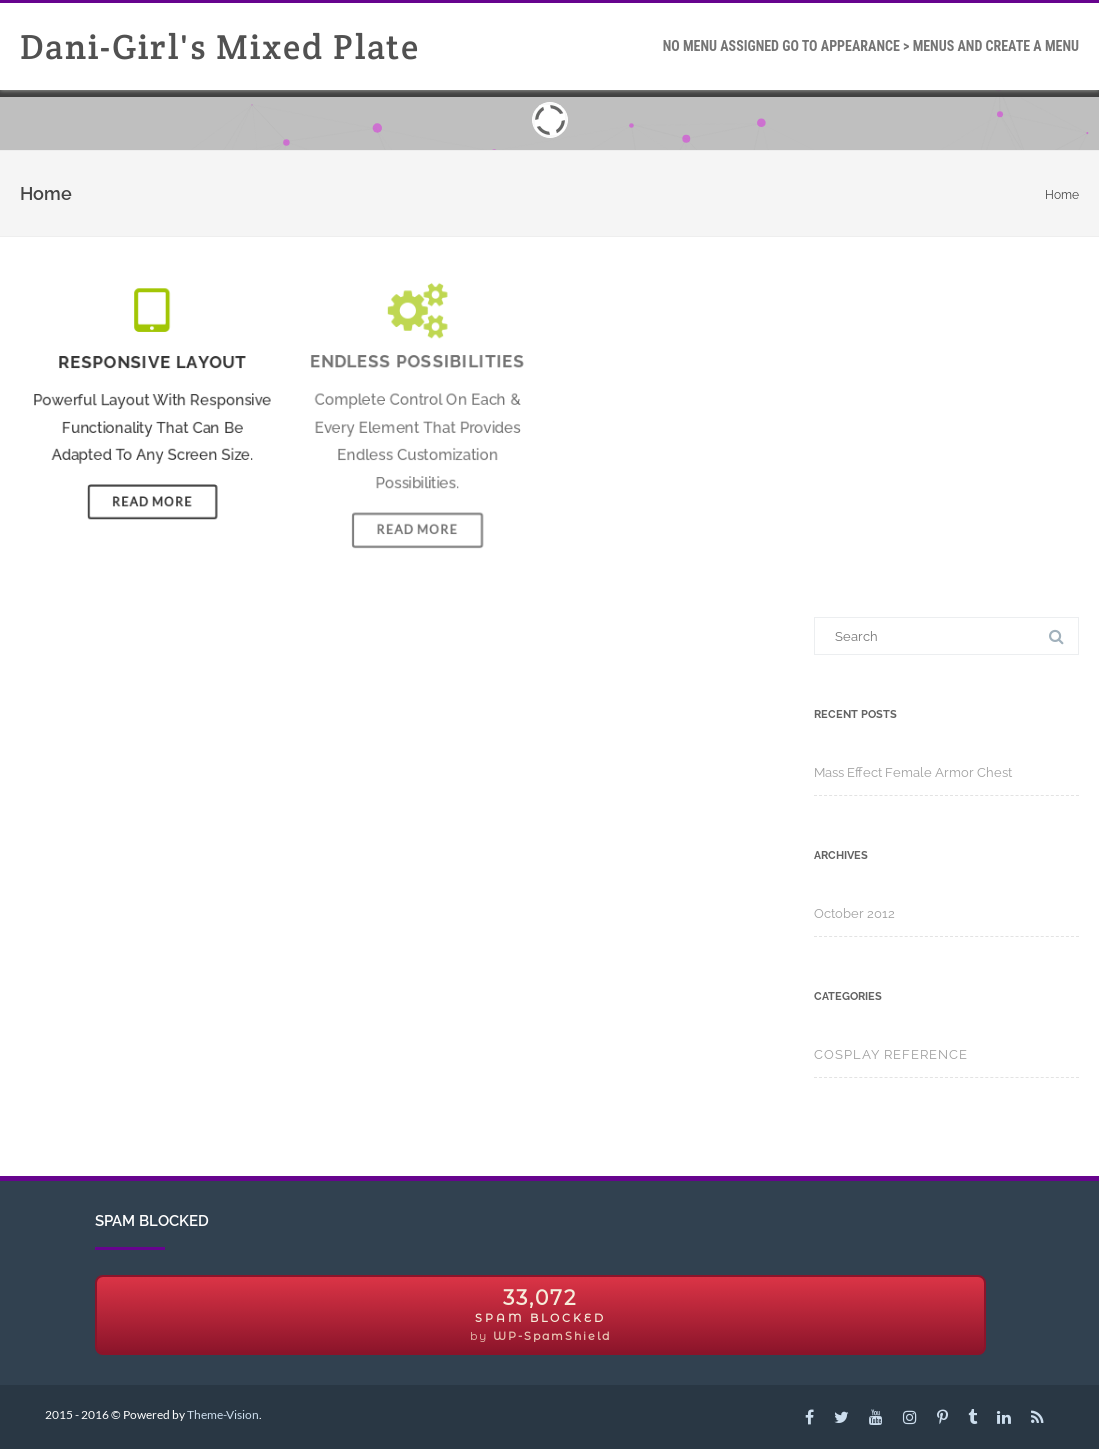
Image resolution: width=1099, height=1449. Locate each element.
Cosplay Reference (891, 1054)
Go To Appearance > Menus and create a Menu (871, 46)
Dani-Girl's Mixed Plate (220, 46)
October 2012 (854, 913)
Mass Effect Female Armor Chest (913, 772)
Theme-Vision (223, 1414)
